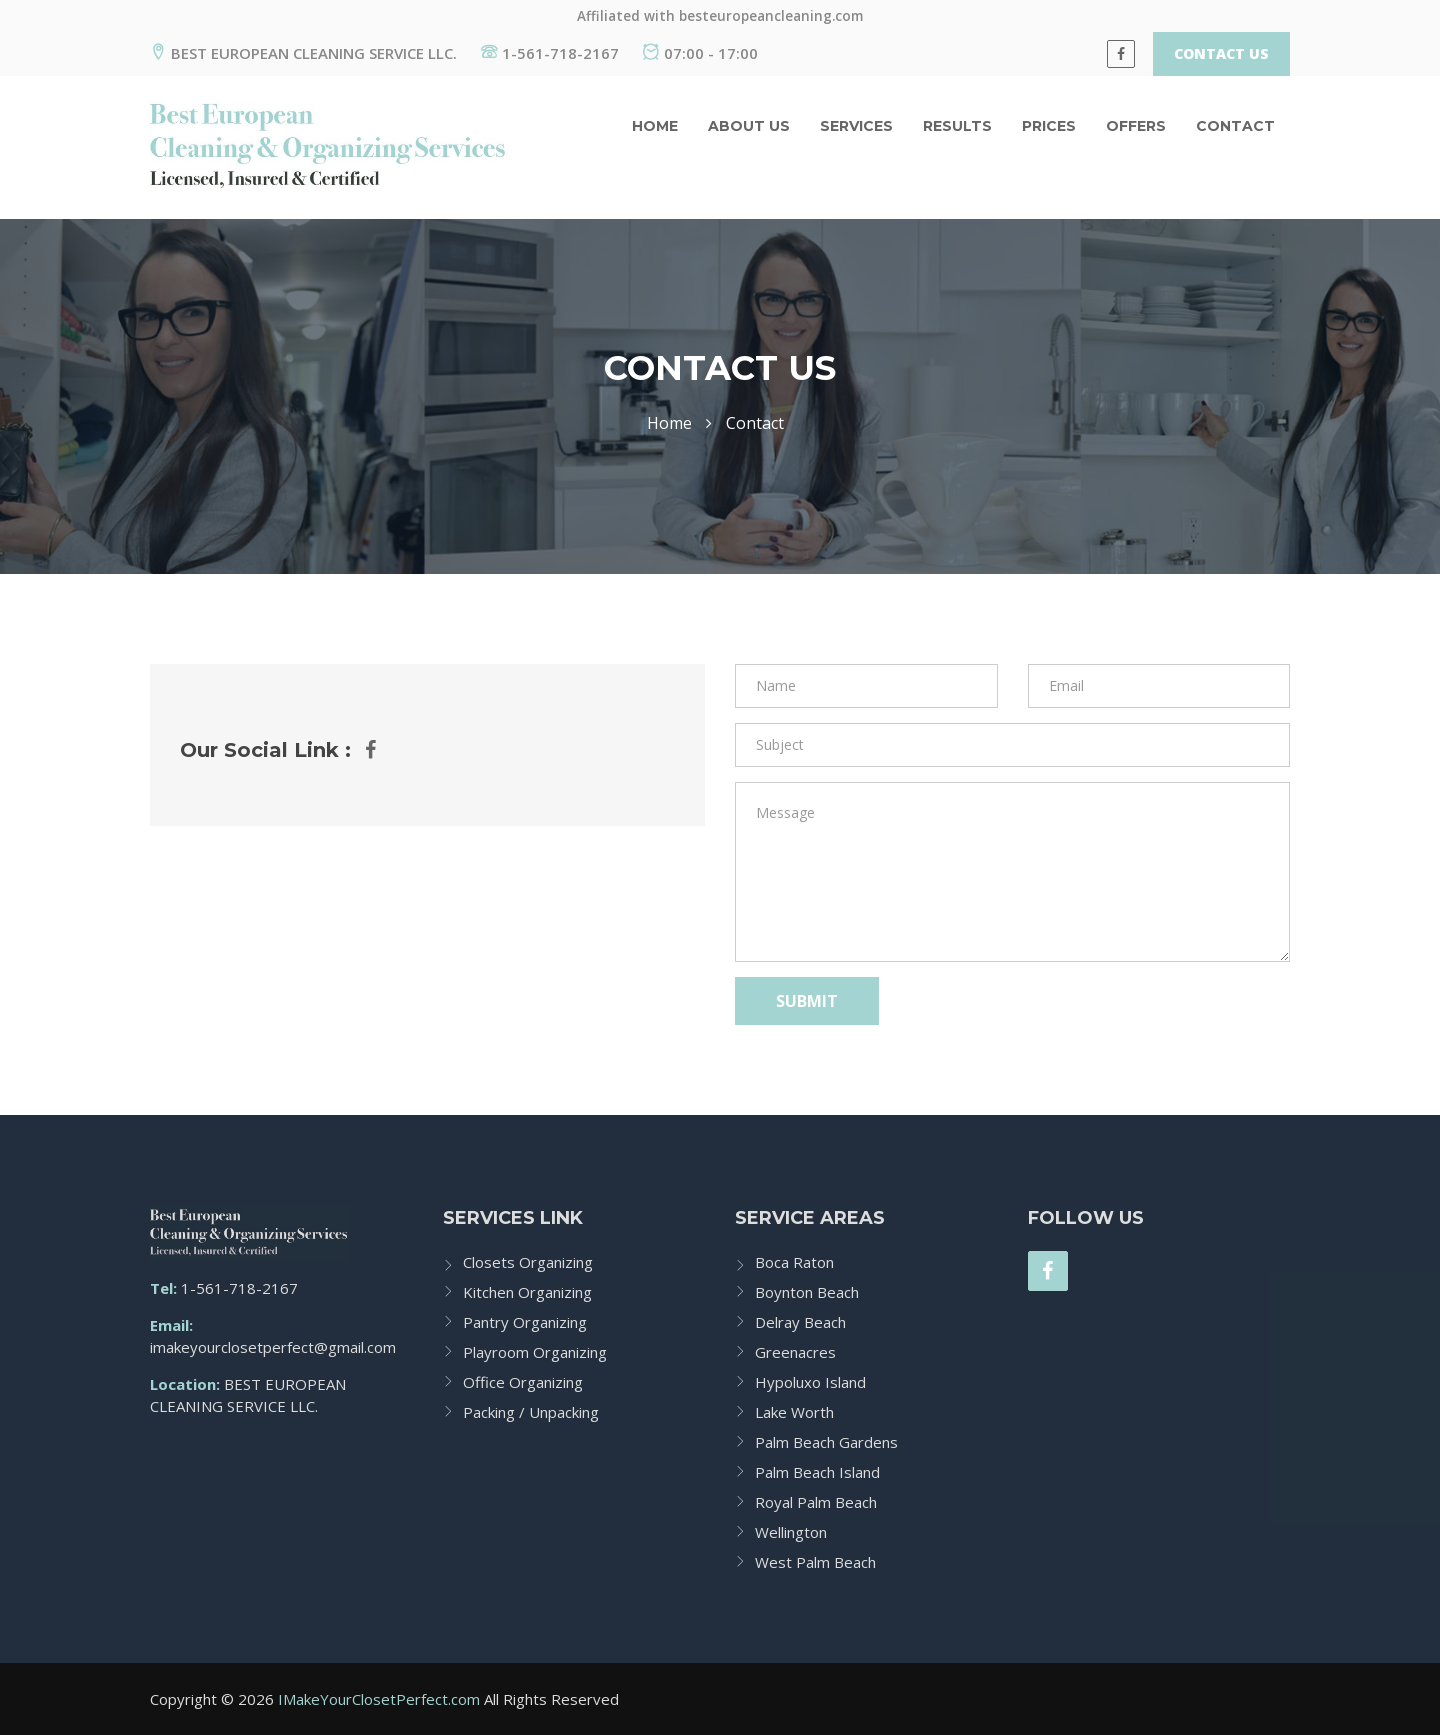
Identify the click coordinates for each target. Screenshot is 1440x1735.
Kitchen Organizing (527, 1292)
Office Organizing (523, 1382)
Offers (1136, 126)
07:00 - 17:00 (700, 53)
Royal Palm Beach (816, 1502)
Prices (1049, 126)
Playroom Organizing (535, 1352)
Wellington (791, 1532)
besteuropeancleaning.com (771, 16)
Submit (807, 1001)
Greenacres (795, 1352)
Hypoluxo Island (810, 1382)
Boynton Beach (807, 1292)
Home (655, 126)
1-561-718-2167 (550, 53)
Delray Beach (800, 1322)
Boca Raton (794, 1262)
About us (749, 126)
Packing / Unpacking (531, 1412)
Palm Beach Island (817, 1472)
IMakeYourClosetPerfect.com (379, 1699)
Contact (1235, 126)
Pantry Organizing (525, 1322)
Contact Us (1221, 53)
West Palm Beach (815, 1562)
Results (957, 126)
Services (856, 126)
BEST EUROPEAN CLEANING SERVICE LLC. (303, 53)
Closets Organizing (528, 1262)
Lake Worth (794, 1412)
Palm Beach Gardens (826, 1442)
